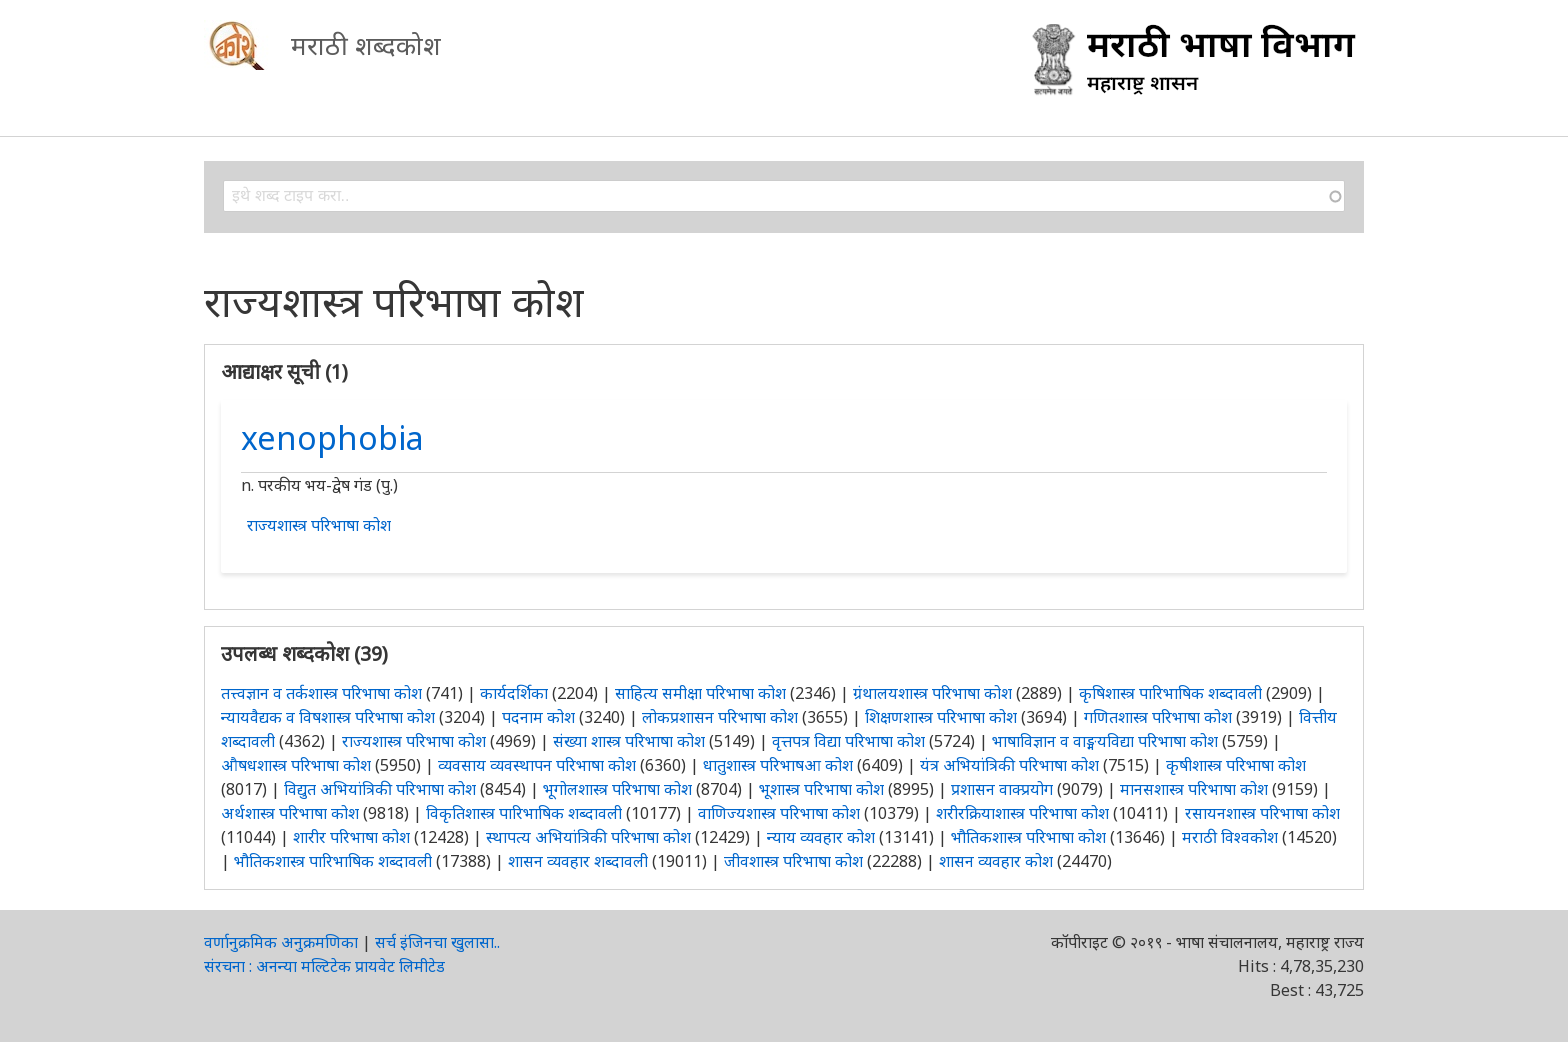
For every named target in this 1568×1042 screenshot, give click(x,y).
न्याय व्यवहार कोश (821, 837)
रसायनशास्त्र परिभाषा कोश (1262, 813)
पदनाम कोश (538, 717)
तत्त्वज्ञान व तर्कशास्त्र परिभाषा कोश (321, 693)
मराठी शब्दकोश (366, 45)
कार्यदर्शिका (514, 693)
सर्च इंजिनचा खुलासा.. (437, 942)
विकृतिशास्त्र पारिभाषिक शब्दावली (526, 813)
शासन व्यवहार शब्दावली (578, 861)
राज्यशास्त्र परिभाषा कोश (319, 525)
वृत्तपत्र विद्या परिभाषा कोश (848, 741)
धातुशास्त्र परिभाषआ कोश (778, 765)
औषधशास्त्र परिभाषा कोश (296, 765)
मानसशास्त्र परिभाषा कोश (1194, 789)
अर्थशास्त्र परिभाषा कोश (290, 813)
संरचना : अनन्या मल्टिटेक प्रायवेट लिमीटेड (324, 966)
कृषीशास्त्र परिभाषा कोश (1236, 765)
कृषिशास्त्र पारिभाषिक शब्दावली (1170, 693)
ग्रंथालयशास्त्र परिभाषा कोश (932, 693)
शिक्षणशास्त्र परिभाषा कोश (941, 717)
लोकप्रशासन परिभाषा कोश (720, 717)
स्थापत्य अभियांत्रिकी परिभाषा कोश (588, 837)
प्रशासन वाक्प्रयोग (1002, 789)
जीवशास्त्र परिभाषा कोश (793, 861)
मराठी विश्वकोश (1230, 837)
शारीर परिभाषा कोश (351, 837)
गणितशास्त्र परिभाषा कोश (1158, 717)
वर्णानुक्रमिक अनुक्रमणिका (281, 942)
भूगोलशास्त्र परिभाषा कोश (617, 789)
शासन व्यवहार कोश (996, 861)
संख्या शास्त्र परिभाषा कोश (629, 741)
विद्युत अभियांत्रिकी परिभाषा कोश (380, 789)
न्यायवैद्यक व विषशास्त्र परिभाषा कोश (328, 717)
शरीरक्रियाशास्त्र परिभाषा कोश (1022, 813)
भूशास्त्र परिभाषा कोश (821, 789)
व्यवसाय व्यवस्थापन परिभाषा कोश (537, 765)
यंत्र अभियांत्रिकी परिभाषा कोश (1009, 765)
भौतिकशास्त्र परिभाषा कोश (1028, 837)
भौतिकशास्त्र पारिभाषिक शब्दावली (333, 861)
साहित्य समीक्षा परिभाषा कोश (700, 693)
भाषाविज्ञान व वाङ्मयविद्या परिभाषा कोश (1105, 741)
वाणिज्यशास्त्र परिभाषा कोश (779, 813)
